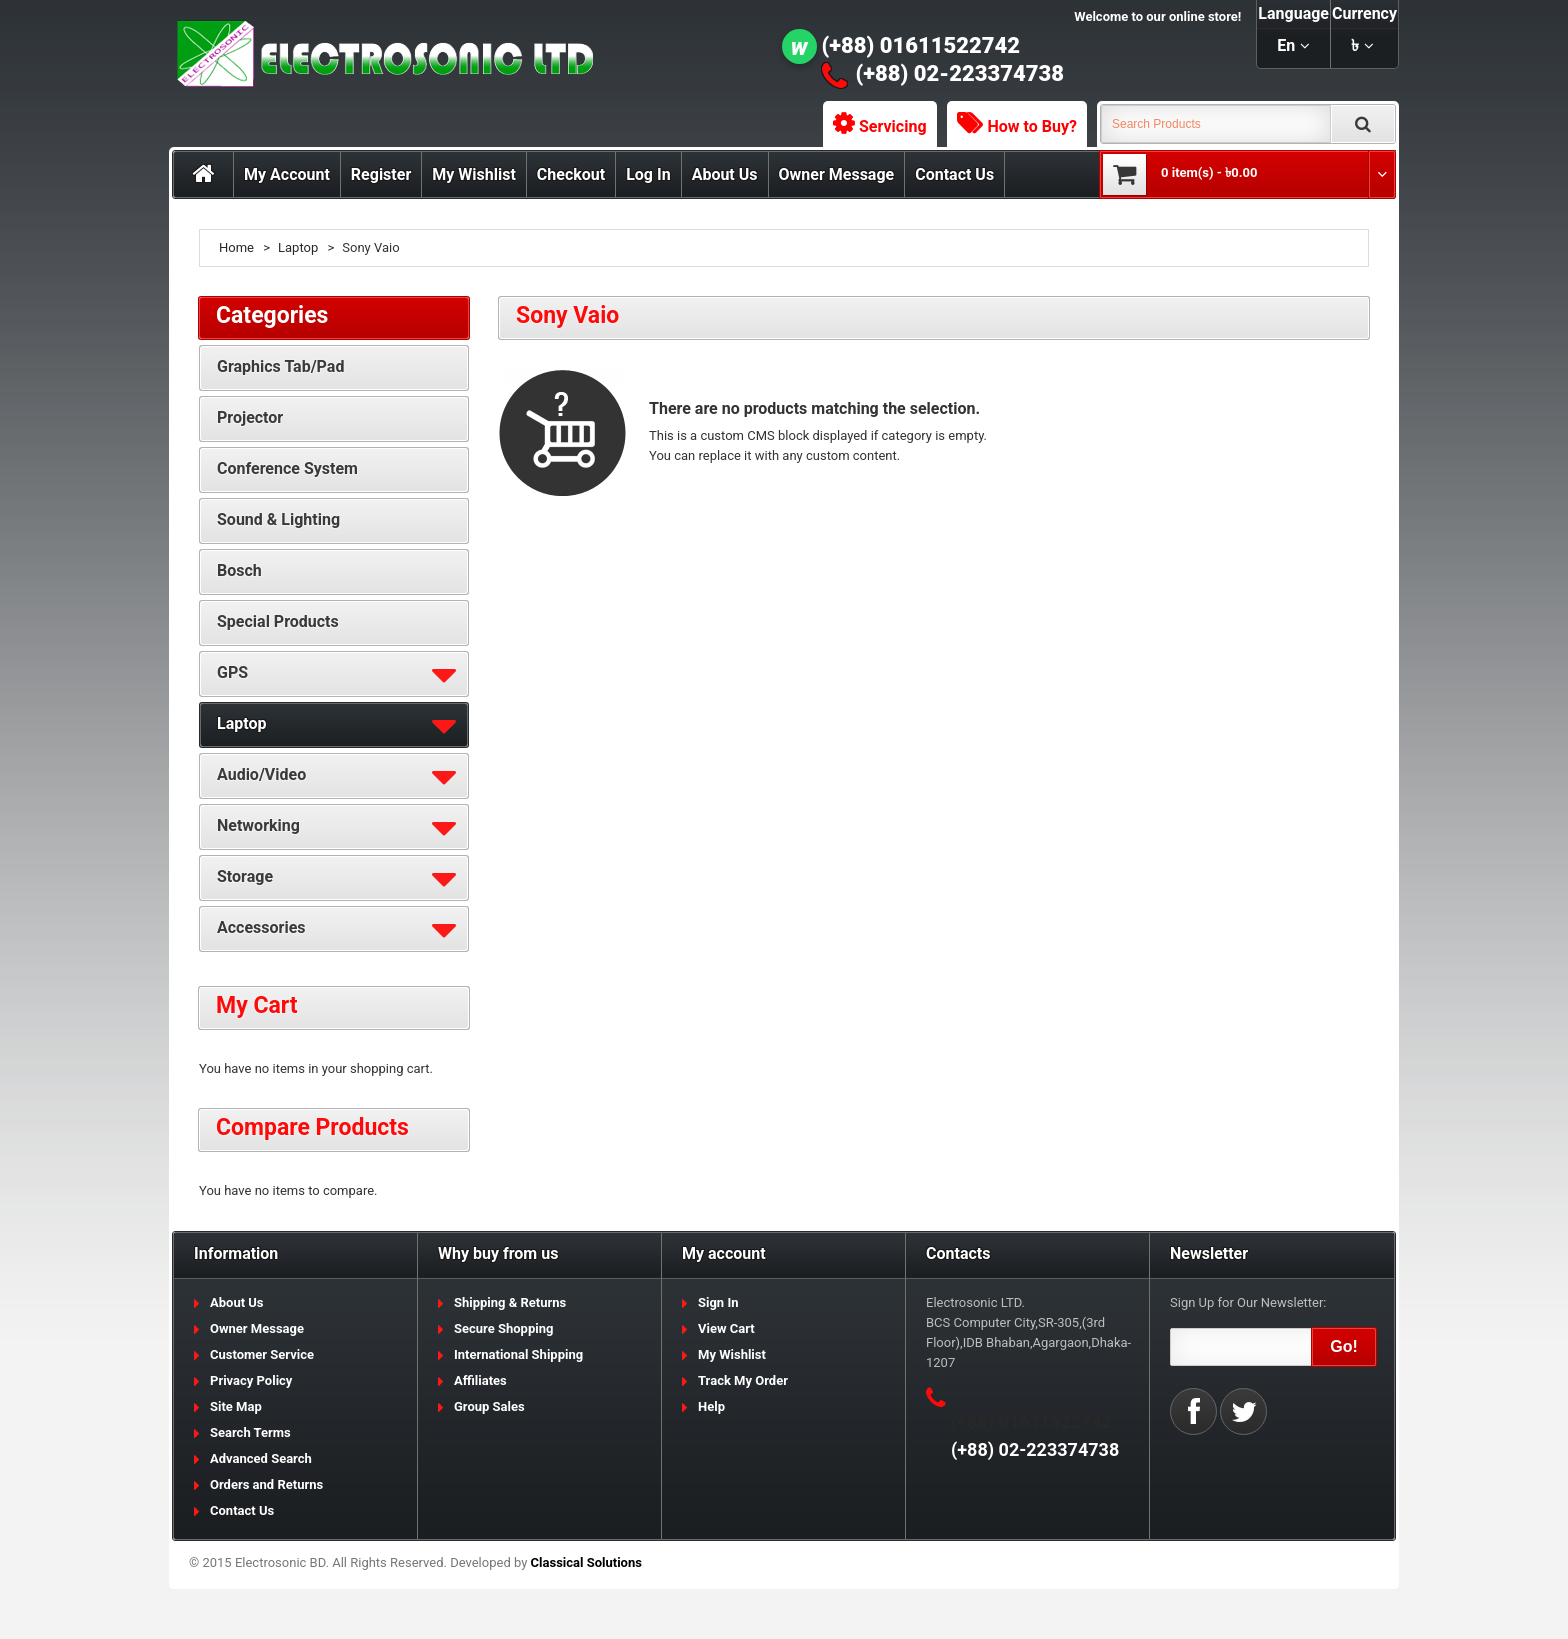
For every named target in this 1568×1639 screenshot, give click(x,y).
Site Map (236, 1406)
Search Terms (250, 1432)
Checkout (571, 174)
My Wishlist (474, 174)
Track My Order (743, 1380)
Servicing (893, 126)
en (1286, 45)
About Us (725, 174)
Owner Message (837, 174)
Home (236, 247)
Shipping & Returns (510, 1302)
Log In (648, 174)
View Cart (726, 1328)
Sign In (718, 1302)
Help (711, 1406)
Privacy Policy (251, 1380)
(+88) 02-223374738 (960, 73)
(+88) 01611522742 (921, 45)
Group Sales (489, 1406)
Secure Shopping (503, 1328)
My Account (287, 174)
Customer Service (262, 1354)
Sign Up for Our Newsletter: (1248, 1302)
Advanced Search (261, 1458)
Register (381, 174)
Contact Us (954, 174)
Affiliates (480, 1380)
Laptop (298, 247)
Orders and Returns (266, 1484)
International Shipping (518, 1354)
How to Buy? (1032, 126)
